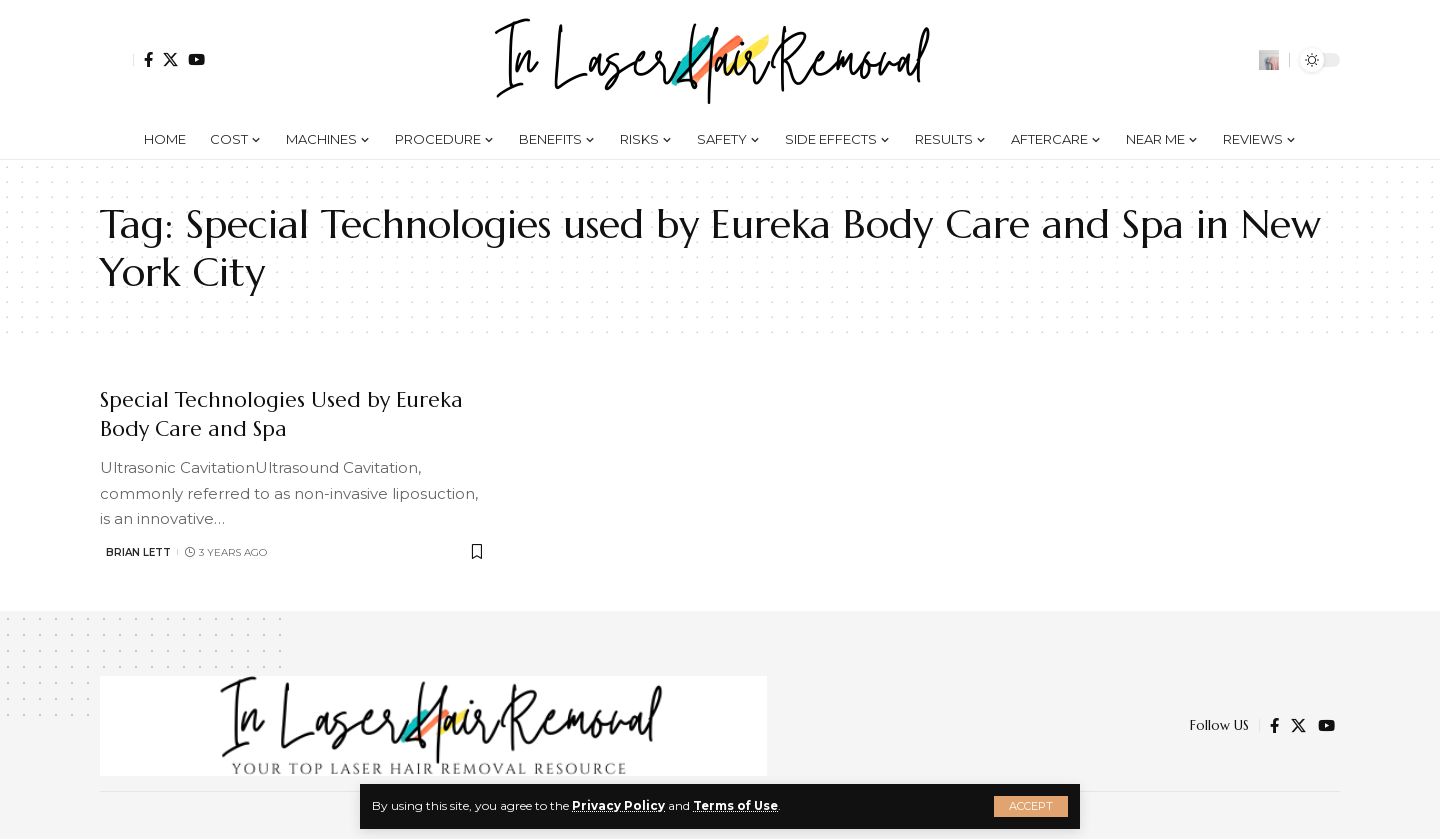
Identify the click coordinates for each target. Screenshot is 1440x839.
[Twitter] (170, 59)
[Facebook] (148, 59)
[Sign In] (117, 60)
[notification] (1239, 60)
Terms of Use (737, 805)
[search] (1269, 60)
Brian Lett (138, 552)
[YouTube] (196, 59)
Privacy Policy (618, 805)
